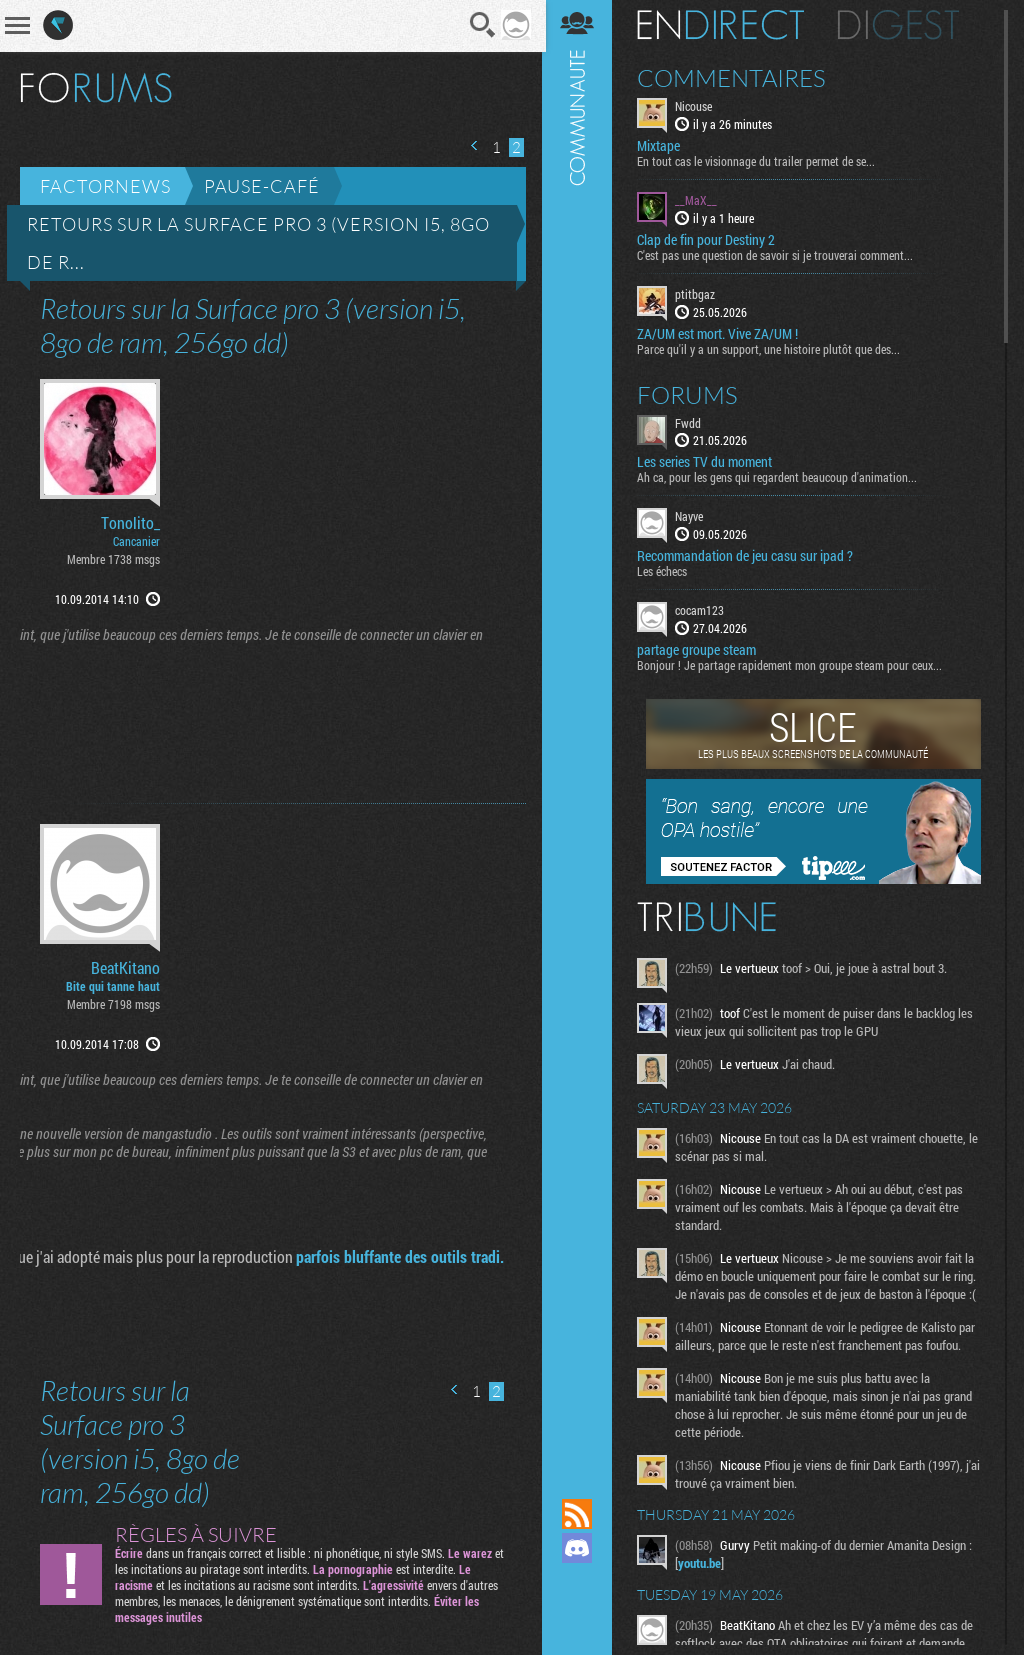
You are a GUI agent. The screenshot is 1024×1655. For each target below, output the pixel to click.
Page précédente (473, 145)
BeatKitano (125, 968)
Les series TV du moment (706, 462)
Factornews (105, 186)
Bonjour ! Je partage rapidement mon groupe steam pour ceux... (791, 665)
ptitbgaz (697, 294)
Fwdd (690, 422)
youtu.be (701, 1563)
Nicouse (695, 106)
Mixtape (660, 146)
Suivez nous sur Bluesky (579, 1616)
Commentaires (733, 78)
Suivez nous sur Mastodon (579, 1582)
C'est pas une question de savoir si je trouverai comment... (777, 255)
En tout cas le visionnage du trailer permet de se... (758, 161)
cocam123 (701, 610)
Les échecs (664, 571)
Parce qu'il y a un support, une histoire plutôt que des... (770, 348)
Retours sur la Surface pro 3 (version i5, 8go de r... (258, 243)
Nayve (691, 516)
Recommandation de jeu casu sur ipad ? (747, 556)
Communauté (579, 730)
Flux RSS (579, 1514)
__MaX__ (698, 200)
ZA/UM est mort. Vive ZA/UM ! (719, 333)
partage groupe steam (698, 650)
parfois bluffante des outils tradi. (398, 1256)
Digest (900, 25)
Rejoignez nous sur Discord (579, 1548)
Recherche (481, 25)
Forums (689, 394)
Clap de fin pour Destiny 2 (708, 240)
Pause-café (262, 186)
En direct (722, 25)
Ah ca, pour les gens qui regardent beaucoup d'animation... (779, 477)
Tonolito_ (130, 523)
